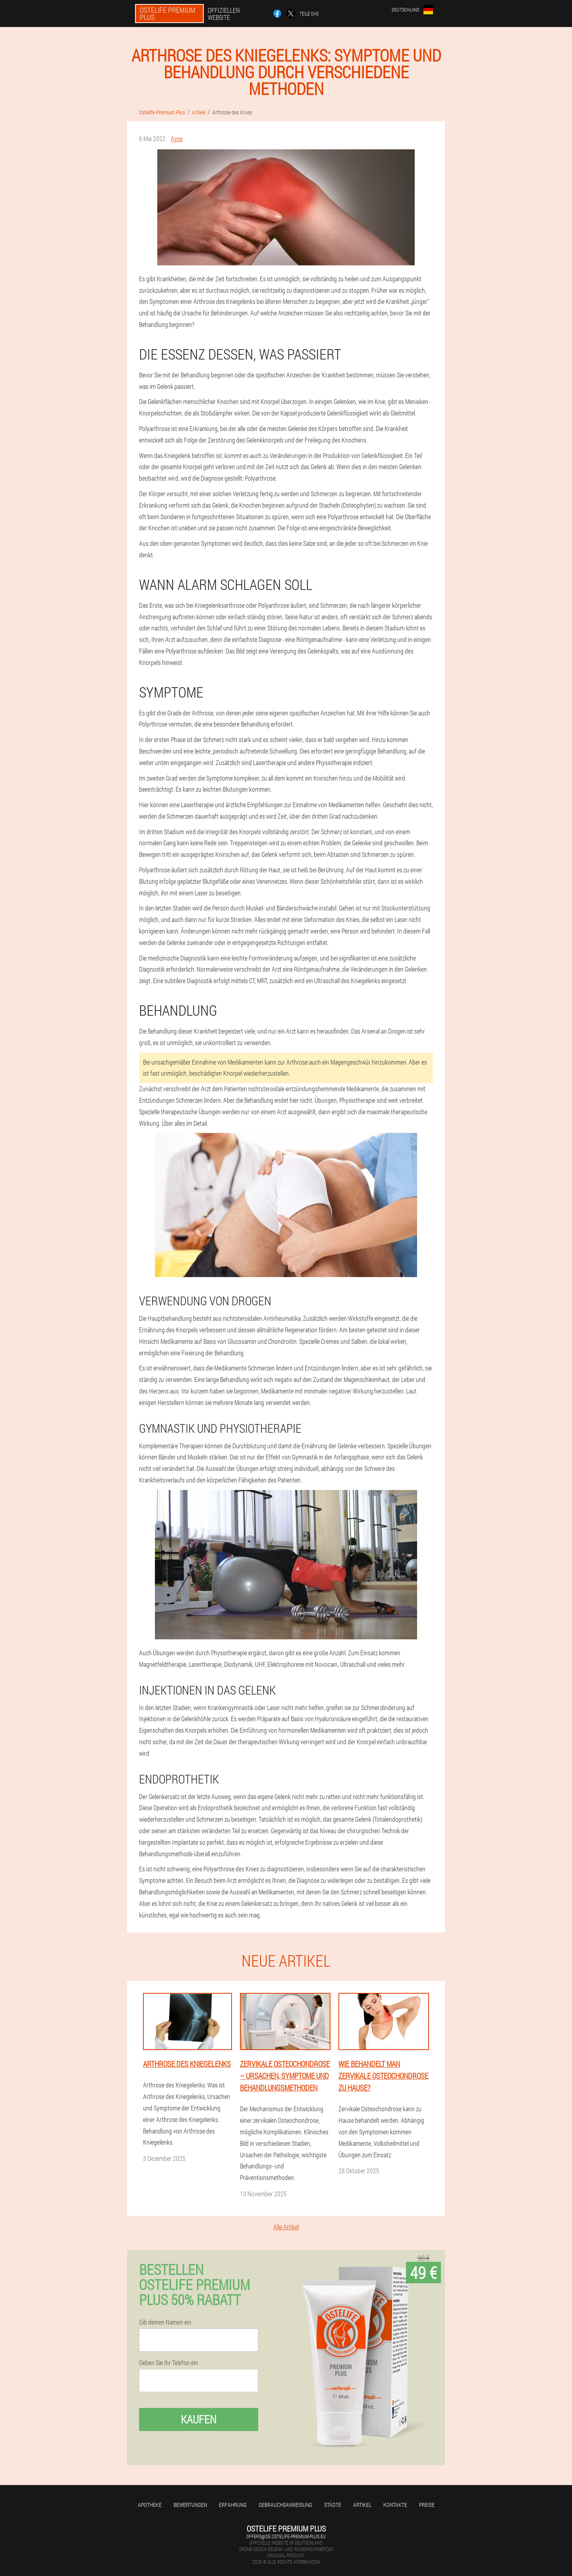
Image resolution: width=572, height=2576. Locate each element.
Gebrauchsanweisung (285, 2504)
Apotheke (150, 2504)
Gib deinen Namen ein (165, 2322)
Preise (427, 2504)
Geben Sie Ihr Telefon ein (168, 2363)
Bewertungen (190, 2504)
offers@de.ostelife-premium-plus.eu (286, 2536)
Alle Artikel (286, 2226)
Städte (332, 2504)
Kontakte (395, 2504)
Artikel (362, 2504)
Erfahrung (233, 2504)
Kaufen (198, 2419)
